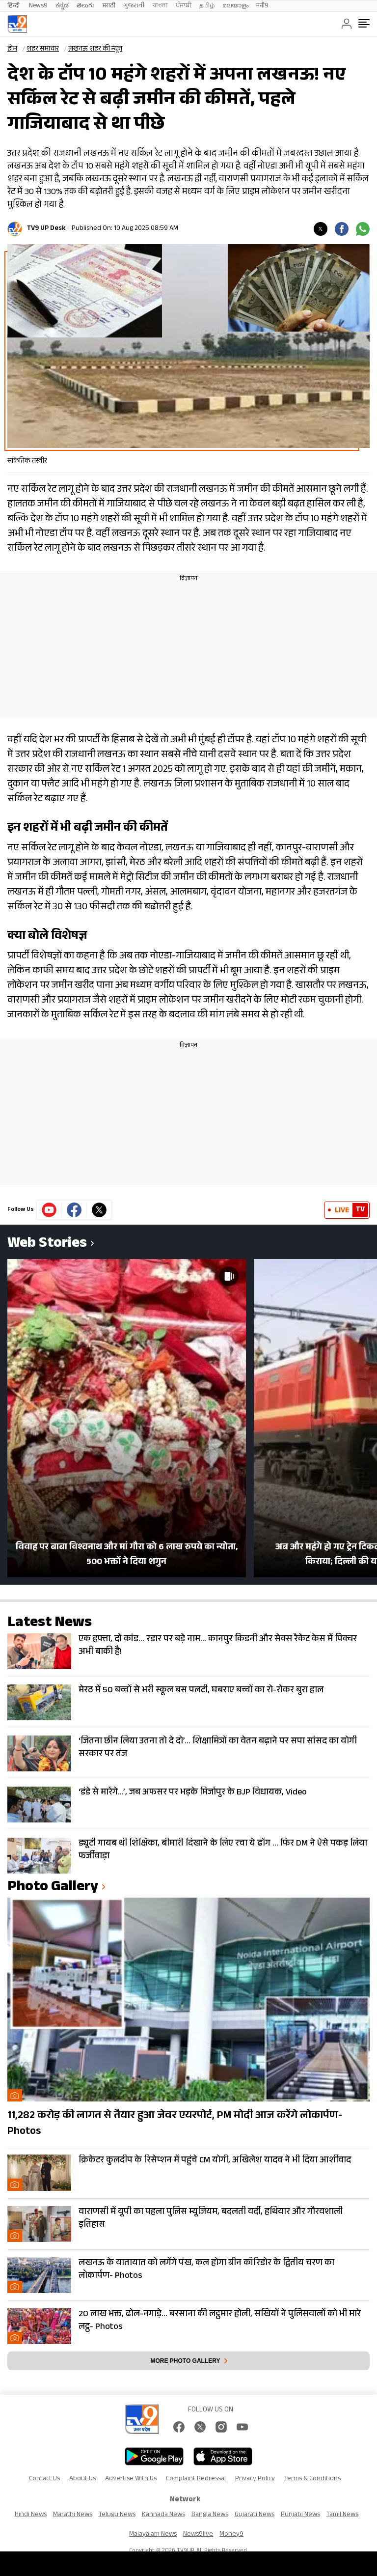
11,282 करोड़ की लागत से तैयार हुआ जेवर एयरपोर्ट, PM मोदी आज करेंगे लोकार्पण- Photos (174, 2124)
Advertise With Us (131, 2479)
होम (12, 50)
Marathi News (72, 2515)
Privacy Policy (255, 2479)
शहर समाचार (43, 50)
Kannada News (163, 2515)
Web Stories (47, 1244)
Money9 (231, 2535)
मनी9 (262, 6)
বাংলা (160, 6)
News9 (38, 6)
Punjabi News (300, 2515)
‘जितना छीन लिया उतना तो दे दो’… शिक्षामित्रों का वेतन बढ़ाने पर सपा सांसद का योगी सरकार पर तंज (218, 1748)
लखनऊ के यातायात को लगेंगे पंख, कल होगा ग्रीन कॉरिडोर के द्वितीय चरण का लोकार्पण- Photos (206, 2270)
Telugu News (117, 2515)
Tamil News (342, 2515)
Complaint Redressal (196, 2479)
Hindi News (31, 2515)
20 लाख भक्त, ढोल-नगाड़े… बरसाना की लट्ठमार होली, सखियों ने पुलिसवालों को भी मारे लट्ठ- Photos (220, 2321)
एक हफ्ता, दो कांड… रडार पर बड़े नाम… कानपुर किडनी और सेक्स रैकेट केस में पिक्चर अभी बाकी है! (218, 1646)
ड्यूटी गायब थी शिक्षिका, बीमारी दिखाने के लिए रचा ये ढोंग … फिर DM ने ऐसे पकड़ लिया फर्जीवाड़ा (223, 1850)
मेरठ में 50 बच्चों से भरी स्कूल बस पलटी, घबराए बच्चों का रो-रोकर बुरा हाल (201, 1690)
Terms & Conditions (312, 2479)
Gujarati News (254, 2515)
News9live (198, 2535)
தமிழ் (207, 6)
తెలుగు (86, 6)
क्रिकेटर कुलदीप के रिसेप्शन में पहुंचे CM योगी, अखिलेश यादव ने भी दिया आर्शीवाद (215, 2161)
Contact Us (44, 2479)
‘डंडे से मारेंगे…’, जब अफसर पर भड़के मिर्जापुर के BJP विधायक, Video (193, 1793)
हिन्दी (14, 6)
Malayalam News (153, 2535)
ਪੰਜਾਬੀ (183, 6)
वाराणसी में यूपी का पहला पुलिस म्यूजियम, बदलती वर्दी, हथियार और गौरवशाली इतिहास (211, 2219)
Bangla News (209, 2515)
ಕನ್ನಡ (62, 6)
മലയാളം (235, 6)
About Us (82, 2479)
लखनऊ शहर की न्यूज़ (95, 50)
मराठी (109, 6)
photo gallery (52, 1888)
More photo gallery (185, 2360)
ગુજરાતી (134, 6)
